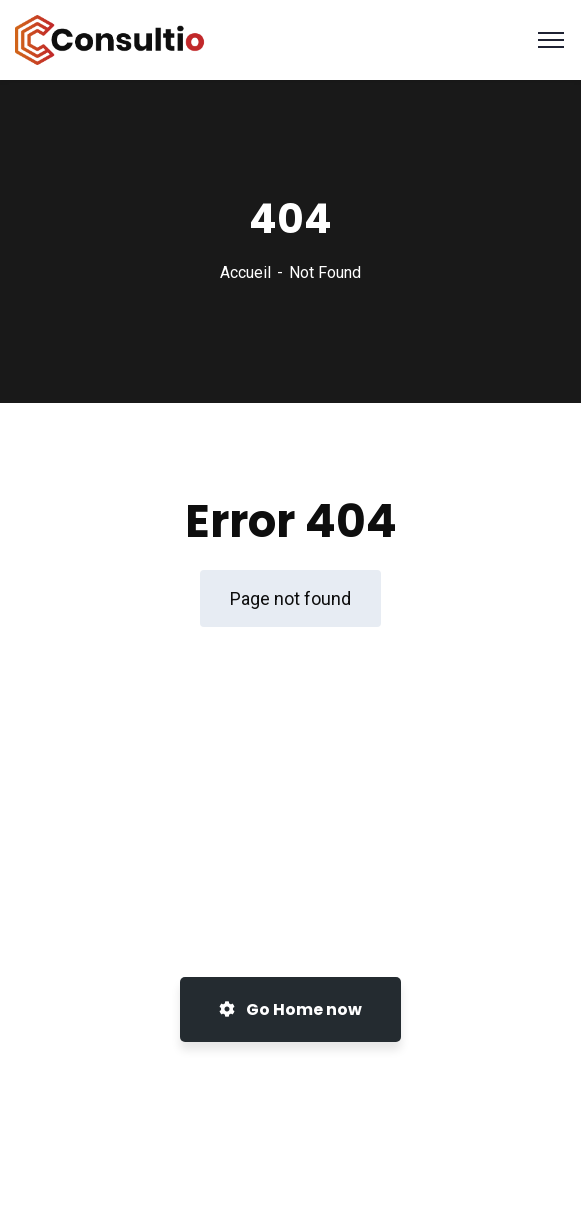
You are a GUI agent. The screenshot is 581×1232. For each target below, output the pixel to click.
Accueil (245, 272)
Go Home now (290, 1009)
